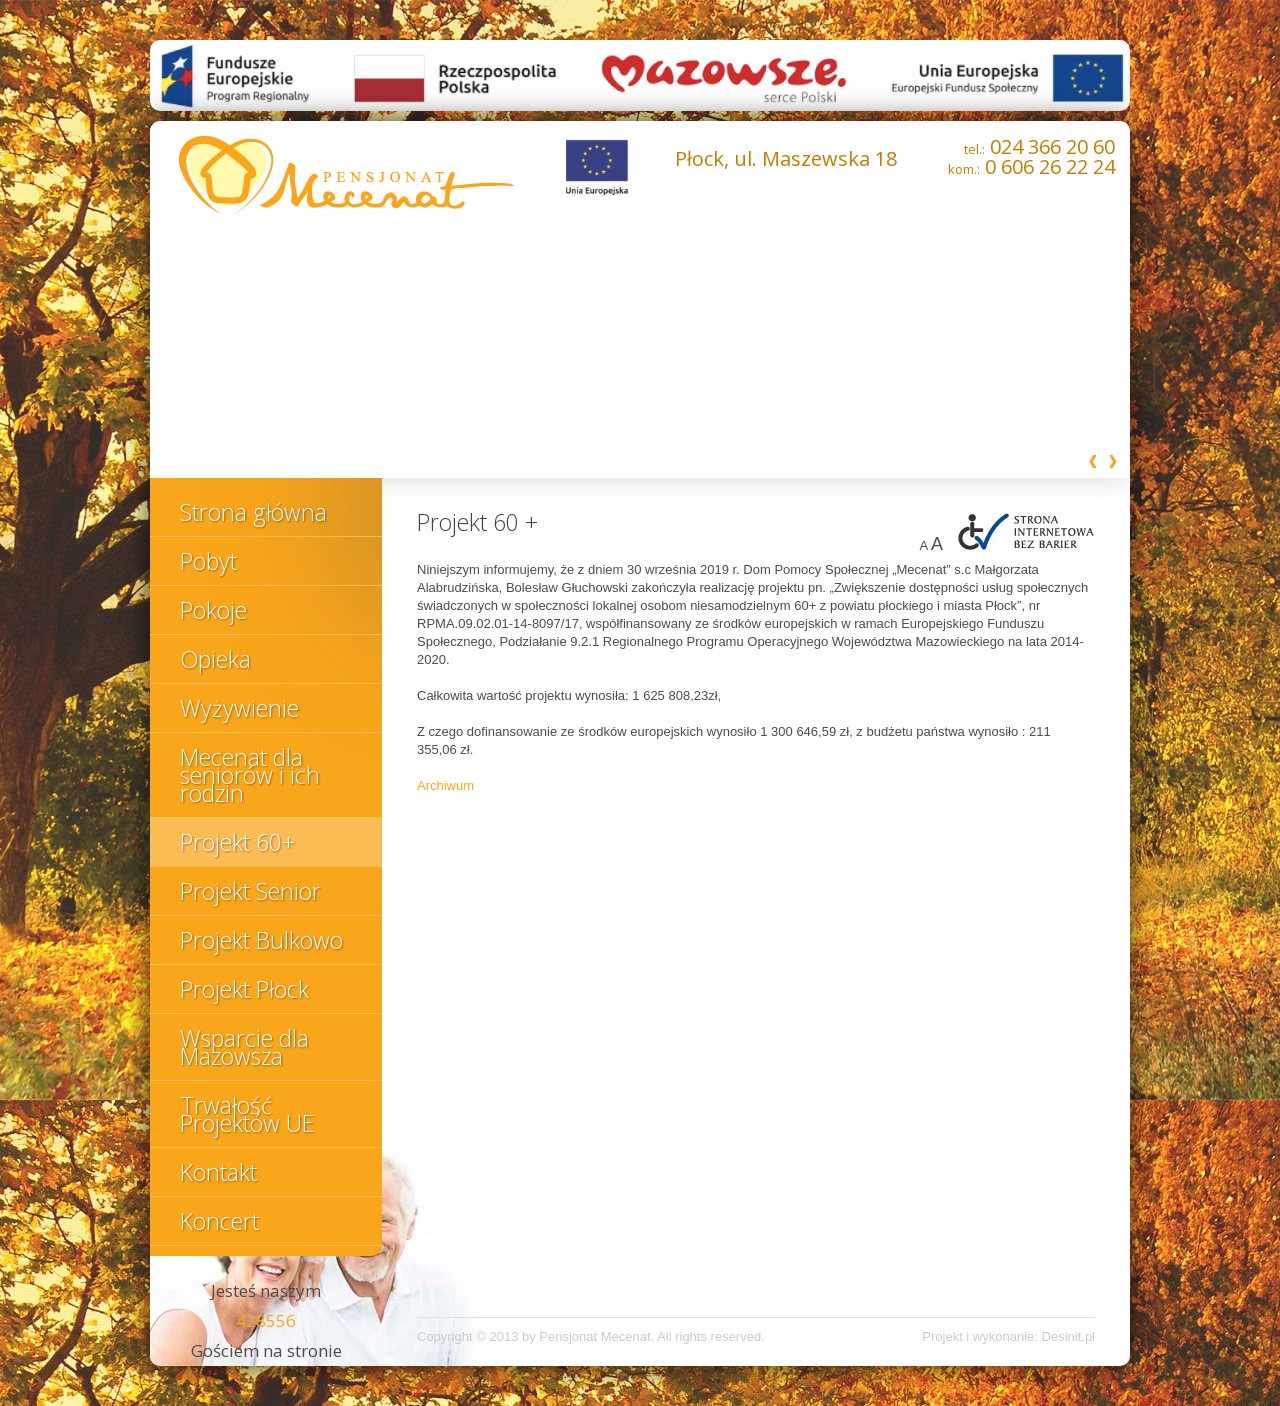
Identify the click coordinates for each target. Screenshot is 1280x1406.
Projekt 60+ (237, 842)
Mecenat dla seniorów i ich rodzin (250, 775)
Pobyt (208, 561)
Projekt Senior (250, 891)
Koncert (219, 1221)
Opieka (215, 659)
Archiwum (445, 785)
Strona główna (253, 512)
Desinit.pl (1068, 1336)
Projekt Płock (244, 989)
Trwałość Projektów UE (247, 1114)
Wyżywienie (239, 708)
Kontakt (218, 1172)
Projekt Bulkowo (261, 940)
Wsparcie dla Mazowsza (244, 1047)
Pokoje (213, 610)
